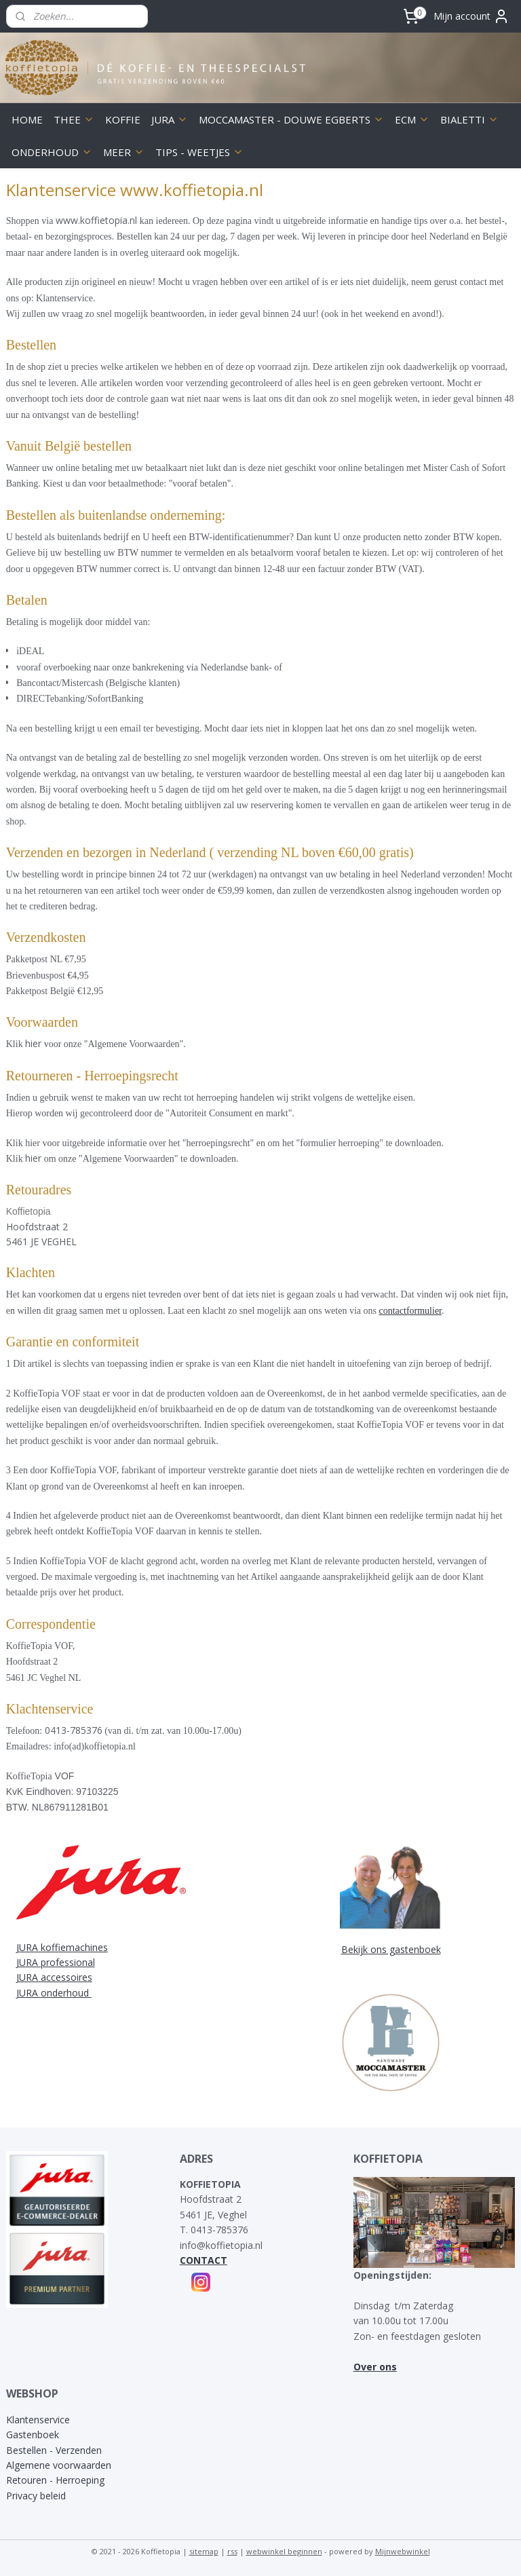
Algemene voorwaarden (58, 2465)
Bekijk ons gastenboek (391, 1949)
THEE (74, 119)
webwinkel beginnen (284, 2551)
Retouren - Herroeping (55, 2480)
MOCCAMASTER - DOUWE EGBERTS (291, 119)
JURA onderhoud (54, 1992)
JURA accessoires (54, 1977)
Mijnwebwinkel (402, 2551)
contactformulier (410, 1311)
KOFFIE (122, 119)
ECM (412, 119)
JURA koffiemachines (62, 1947)
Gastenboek (32, 2434)
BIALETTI (469, 119)
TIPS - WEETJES (199, 152)
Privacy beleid (36, 2495)
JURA (169, 119)
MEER (123, 152)
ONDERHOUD (52, 152)
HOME (27, 119)
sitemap (203, 2551)
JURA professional (55, 1962)
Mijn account (471, 16)
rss (232, 2551)
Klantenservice (38, 2419)
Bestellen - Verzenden (54, 2450)
